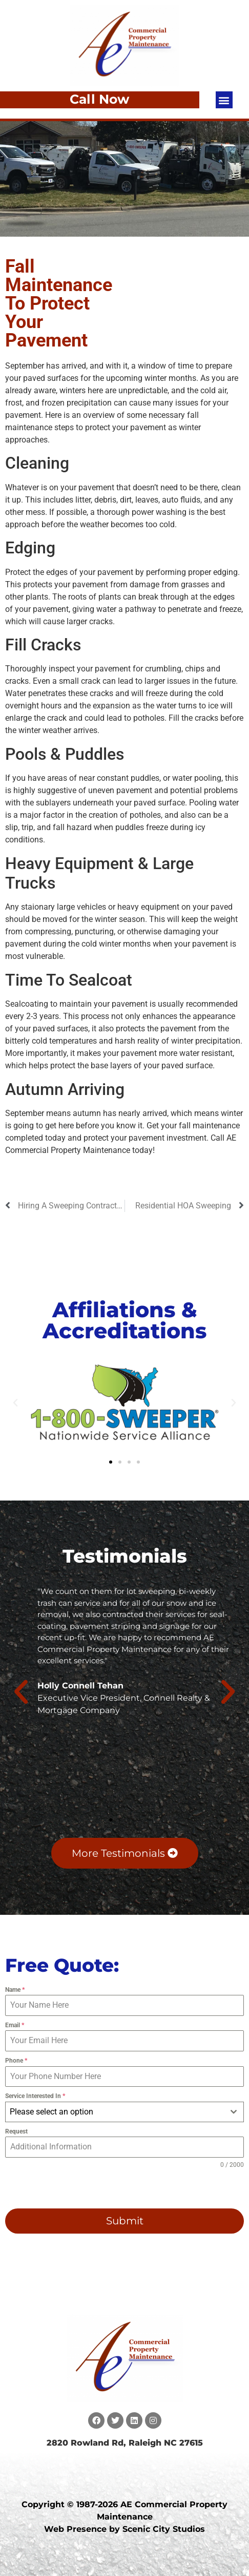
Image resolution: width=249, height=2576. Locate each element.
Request (16, 2131)
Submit (124, 2221)
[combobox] (124, 2112)
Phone (16, 2060)
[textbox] (115, 2112)
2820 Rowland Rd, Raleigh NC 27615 (125, 2443)
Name (15, 1989)
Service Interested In (35, 2096)
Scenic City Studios (163, 2529)
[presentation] (70, 2189)
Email (14, 2025)
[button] (224, 99)
